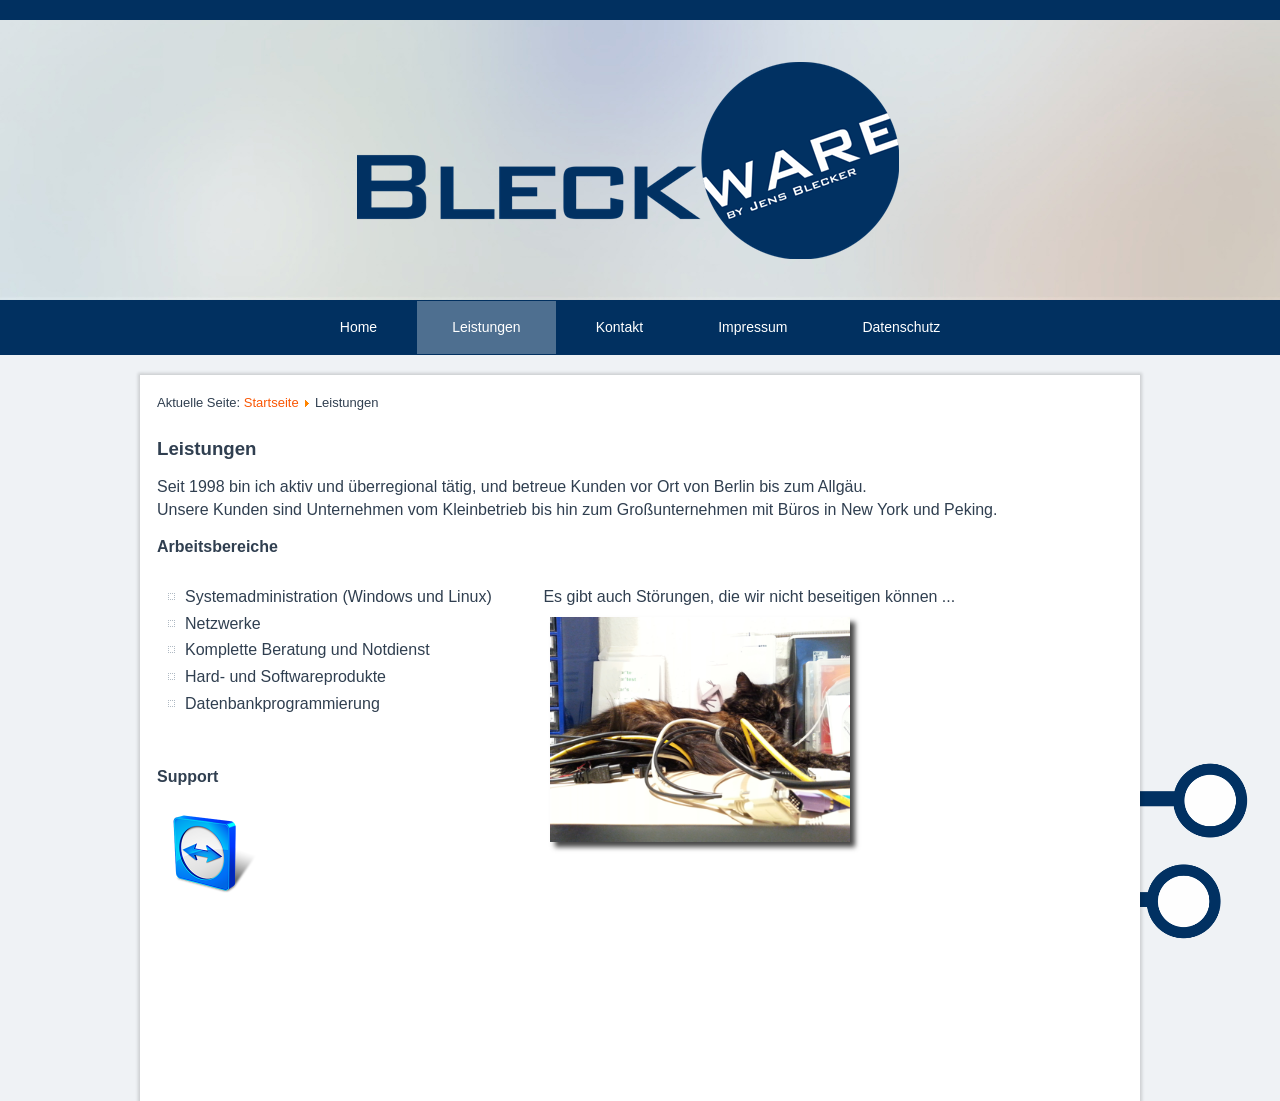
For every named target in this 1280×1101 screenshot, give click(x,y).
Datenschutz (901, 327)
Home (358, 327)
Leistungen (486, 327)
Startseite (271, 402)
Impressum (752, 327)
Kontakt (619, 327)
